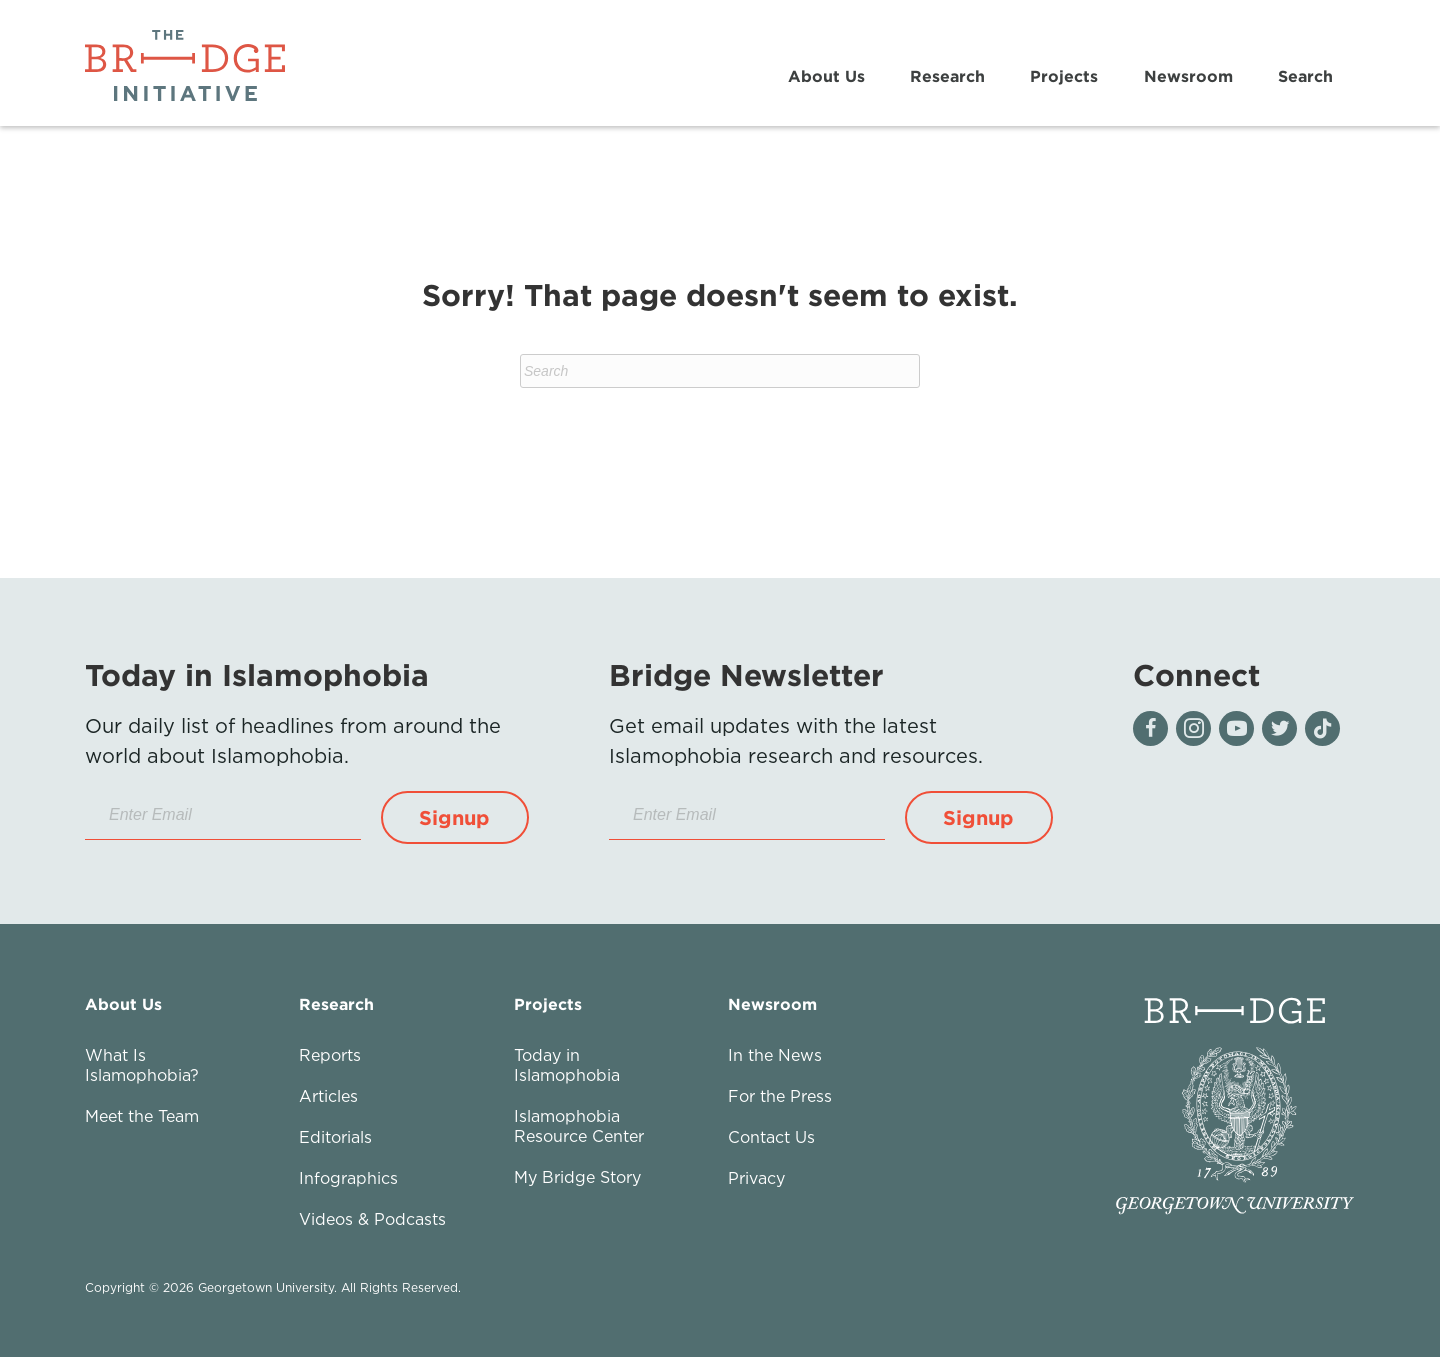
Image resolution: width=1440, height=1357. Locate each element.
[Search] (720, 371)
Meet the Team (142, 1116)
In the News (775, 1055)
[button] (455, 817)
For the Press (780, 1096)
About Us (826, 76)
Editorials (335, 1137)
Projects (1064, 76)
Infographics (348, 1178)
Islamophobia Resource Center (579, 1126)
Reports (330, 1055)
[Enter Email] (223, 815)
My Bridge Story (577, 1177)
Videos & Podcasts (372, 1219)
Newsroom (1188, 76)
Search (1305, 76)
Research (947, 76)
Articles (328, 1096)
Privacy (756, 1178)
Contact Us (771, 1137)
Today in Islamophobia (567, 1065)
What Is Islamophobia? (142, 1065)
